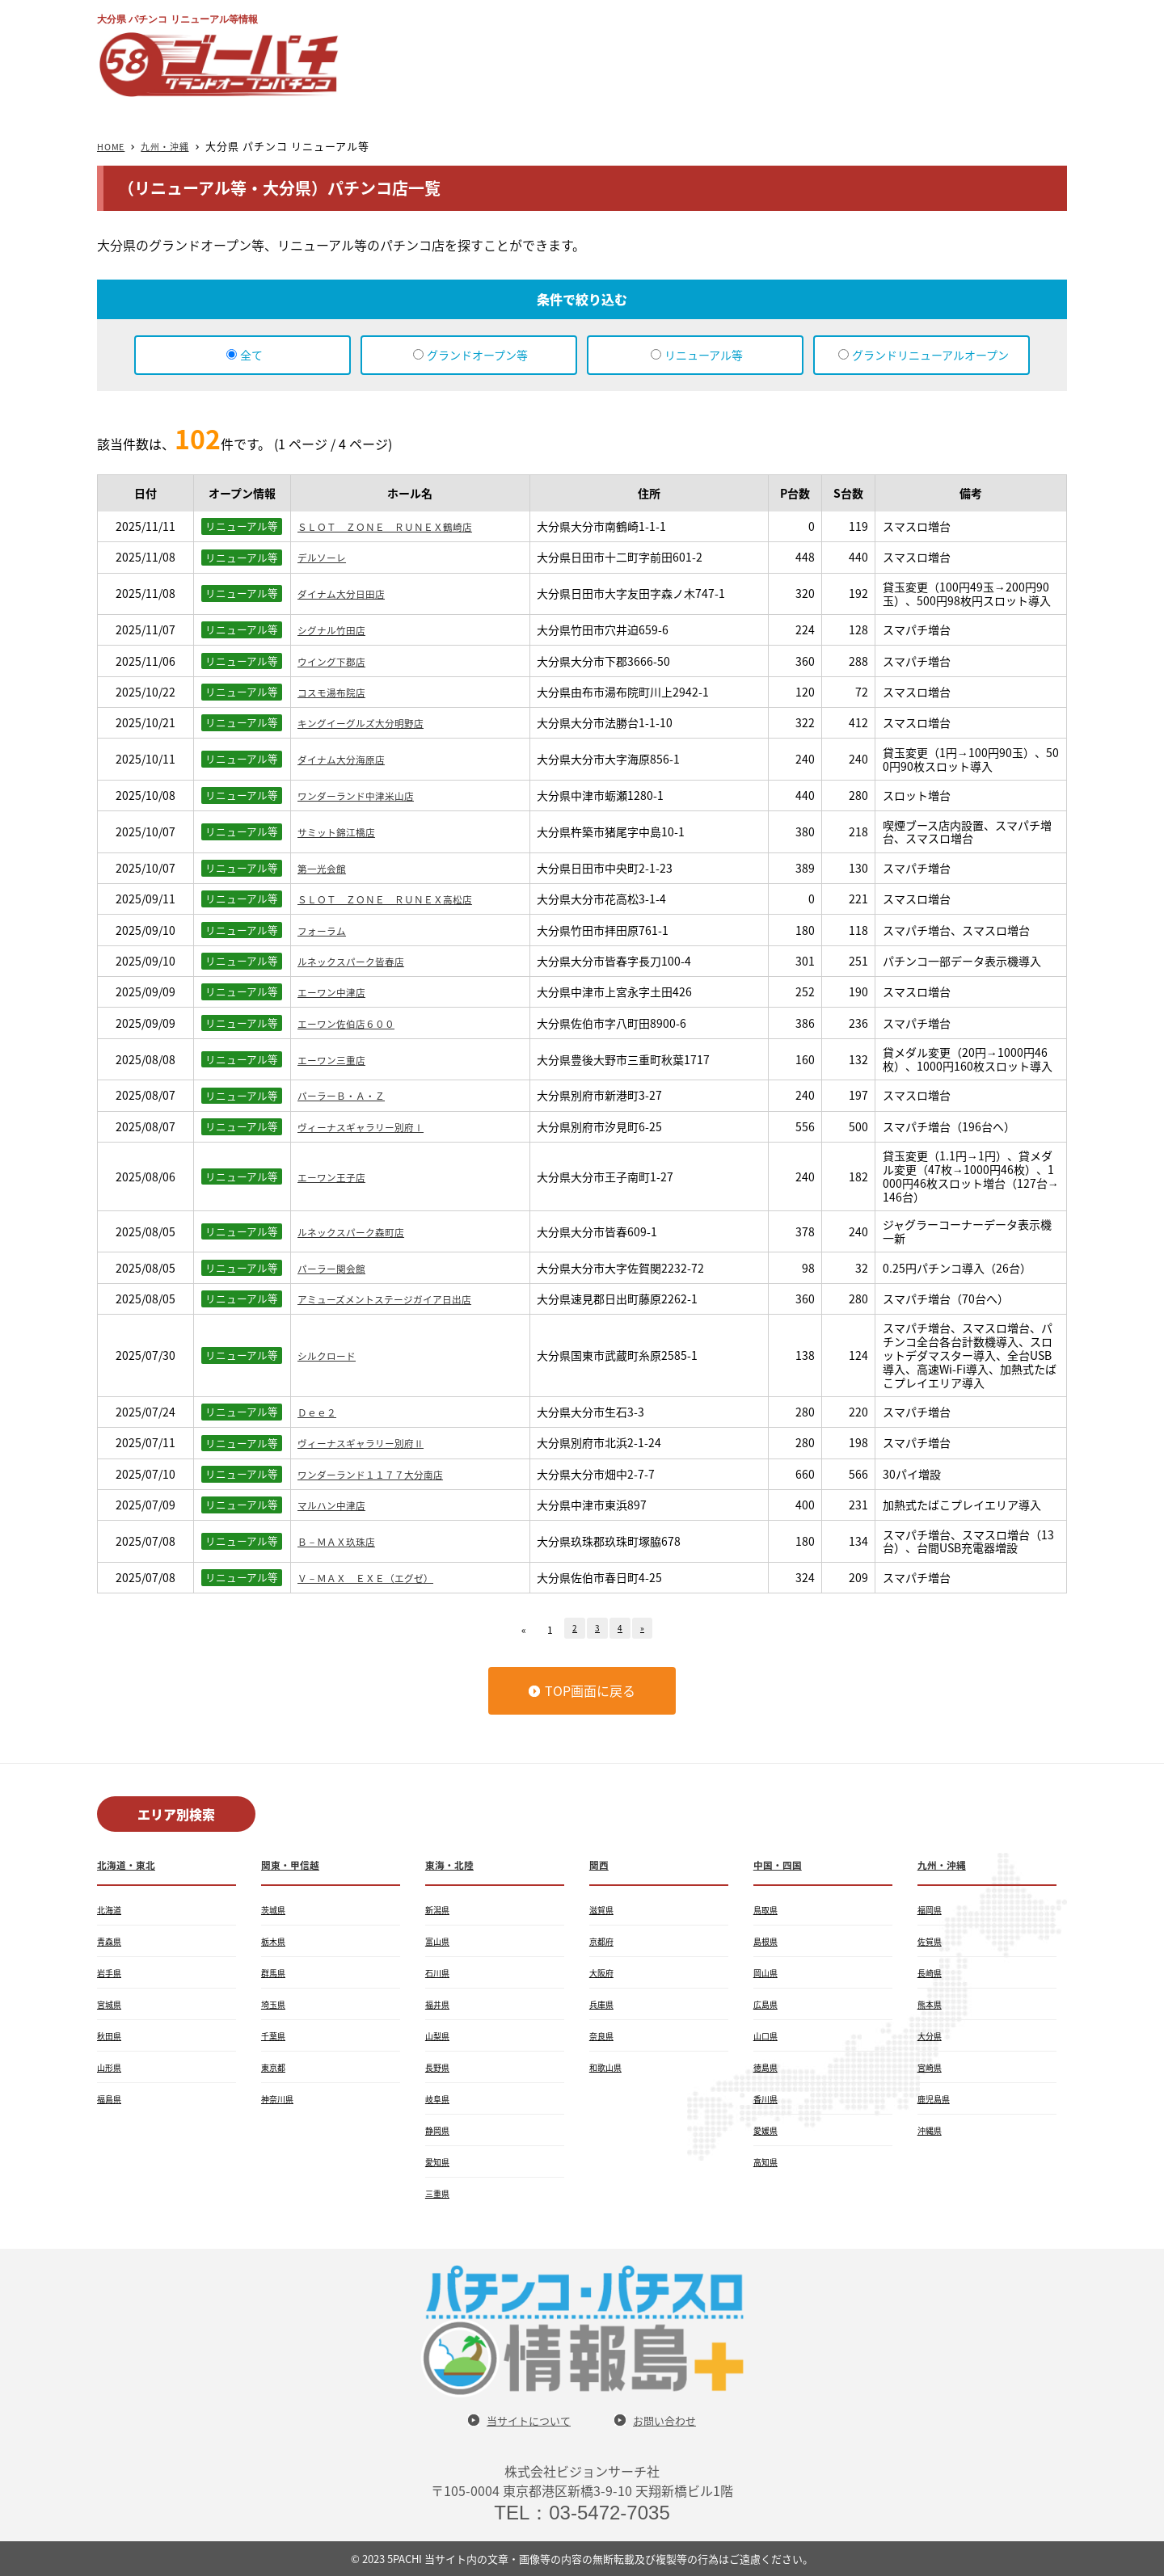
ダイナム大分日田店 (348, 593)
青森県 (111, 1941)
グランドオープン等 (477, 355)
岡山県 (767, 1972)
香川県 (767, 2098)
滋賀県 (603, 1909)
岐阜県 (439, 2098)
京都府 (603, 1941)
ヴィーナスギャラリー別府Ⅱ (371, 1442)
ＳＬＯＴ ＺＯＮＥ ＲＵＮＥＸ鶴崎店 (399, 526)
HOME (114, 146)
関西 (600, 1864)
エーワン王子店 (337, 1176)
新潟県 (439, 1909)
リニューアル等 (703, 355)
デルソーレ (325, 557)
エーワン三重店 (337, 1059)
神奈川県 (280, 2098)
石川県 (439, 1972)
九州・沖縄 (175, 146)
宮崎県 (932, 2067)
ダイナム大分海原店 (348, 759)
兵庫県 (603, 2004)
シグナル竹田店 (337, 629)
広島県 (767, 2004)
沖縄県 (932, 2130)
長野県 (439, 2067)
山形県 (111, 2067)
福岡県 (932, 1909)
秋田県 (111, 2035)
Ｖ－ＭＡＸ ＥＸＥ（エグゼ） (376, 1577)
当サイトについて (521, 2419)
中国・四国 (781, 1864)
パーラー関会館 (337, 1268)
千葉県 (275, 2035)
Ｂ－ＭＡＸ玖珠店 (342, 1541)
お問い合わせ (674, 2419)
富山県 (439, 1941)
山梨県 (439, 2035)
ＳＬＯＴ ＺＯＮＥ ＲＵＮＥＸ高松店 (399, 898)
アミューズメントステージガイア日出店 (398, 1298)
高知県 (767, 2161)
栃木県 (275, 1941)
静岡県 (439, 2130)
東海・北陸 (453, 1864)
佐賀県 (932, 1941)
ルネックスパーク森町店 (359, 1231)
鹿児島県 (936, 2098)
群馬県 (275, 1972)
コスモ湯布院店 (337, 692)
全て (251, 355)
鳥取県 (767, 1909)
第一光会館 (325, 868)
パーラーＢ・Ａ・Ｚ (348, 1095)
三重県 (439, 2193)
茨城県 (275, 1909)
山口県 (767, 2035)
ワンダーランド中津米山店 (365, 795)
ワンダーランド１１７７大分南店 (382, 1474)
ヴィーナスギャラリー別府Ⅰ (371, 1126)
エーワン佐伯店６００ (354, 1023)
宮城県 (111, 2004)
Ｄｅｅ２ (320, 1412)
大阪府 (603, 1972)
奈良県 (603, 2035)
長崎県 (932, 1972)
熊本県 (932, 2004)
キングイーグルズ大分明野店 (371, 722)
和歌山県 (608, 2067)
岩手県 (111, 1972)
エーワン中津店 (337, 991)
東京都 (275, 2067)
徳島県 (767, 2067)
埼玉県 (275, 2004)
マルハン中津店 (337, 1504)
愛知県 (439, 2161)
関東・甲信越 (295, 1864)
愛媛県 (767, 2130)
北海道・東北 (131, 1864)
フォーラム (325, 930)
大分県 (932, 2035)
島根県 (767, 1941)
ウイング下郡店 (337, 661)
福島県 (111, 2098)
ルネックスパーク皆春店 (359, 961)
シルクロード (331, 1355)
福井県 (439, 2004)
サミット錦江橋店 (342, 831)
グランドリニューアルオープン (930, 355)
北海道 (111, 1909)
